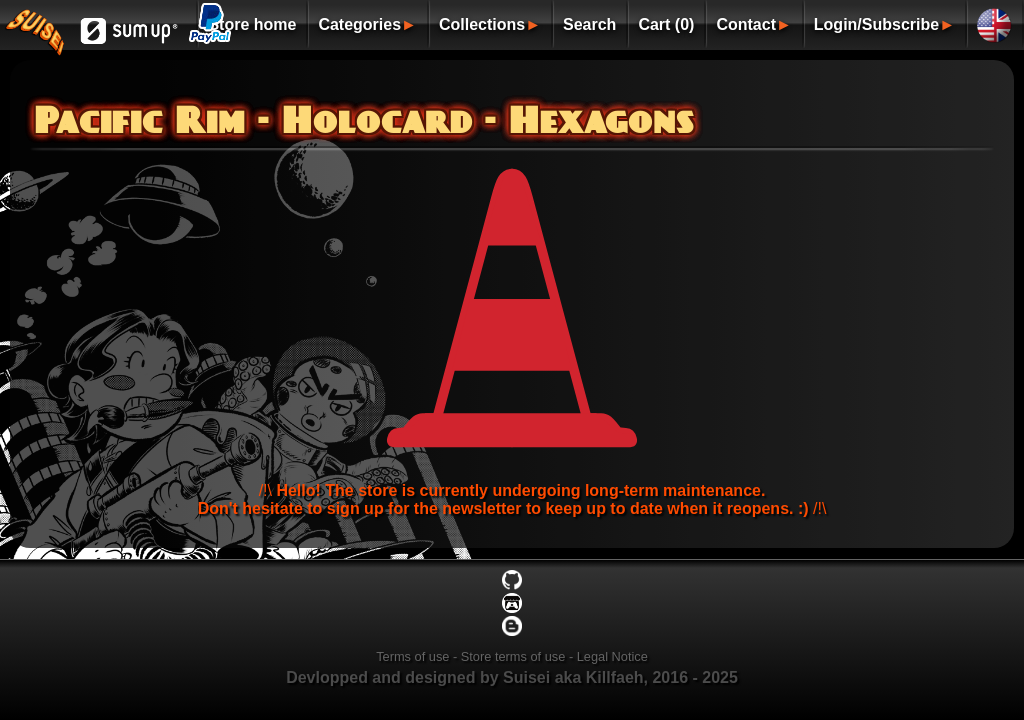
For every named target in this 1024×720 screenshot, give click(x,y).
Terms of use (412, 656)
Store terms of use (513, 656)
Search (589, 24)
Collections (482, 24)
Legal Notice (612, 656)
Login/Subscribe (876, 24)
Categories (359, 24)
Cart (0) (666, 24)
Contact (746, 24)
